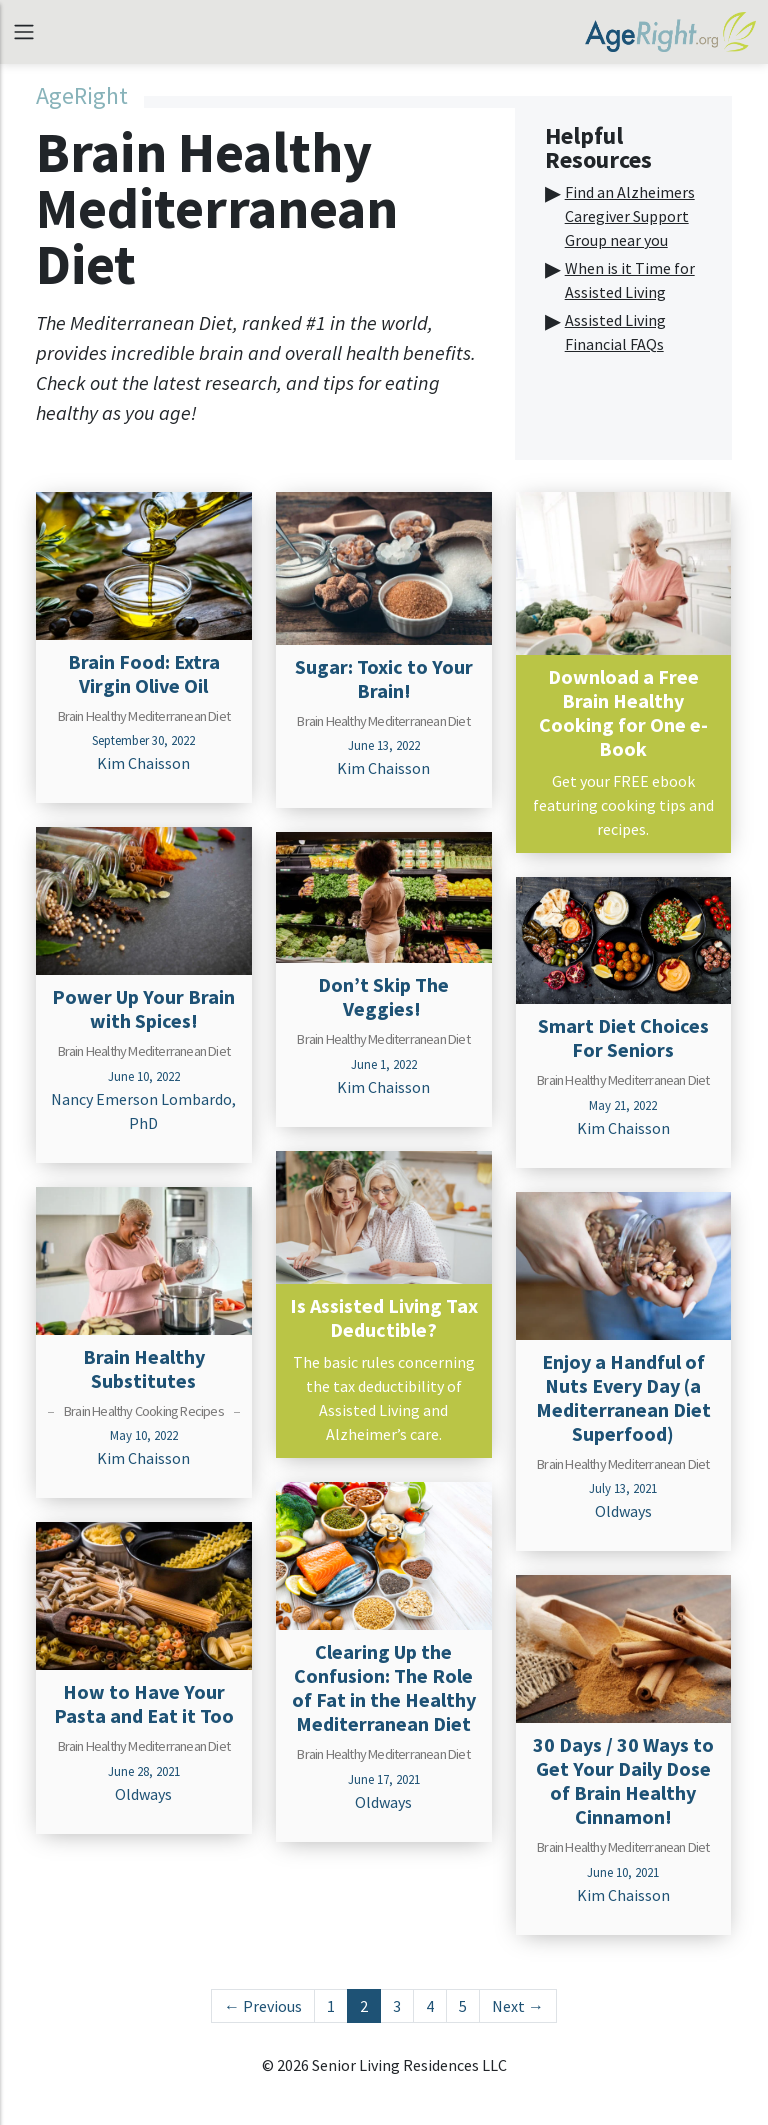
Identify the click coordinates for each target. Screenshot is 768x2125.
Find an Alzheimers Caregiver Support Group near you (630, 216)
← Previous (263, 2006)
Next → (518, 2006)
